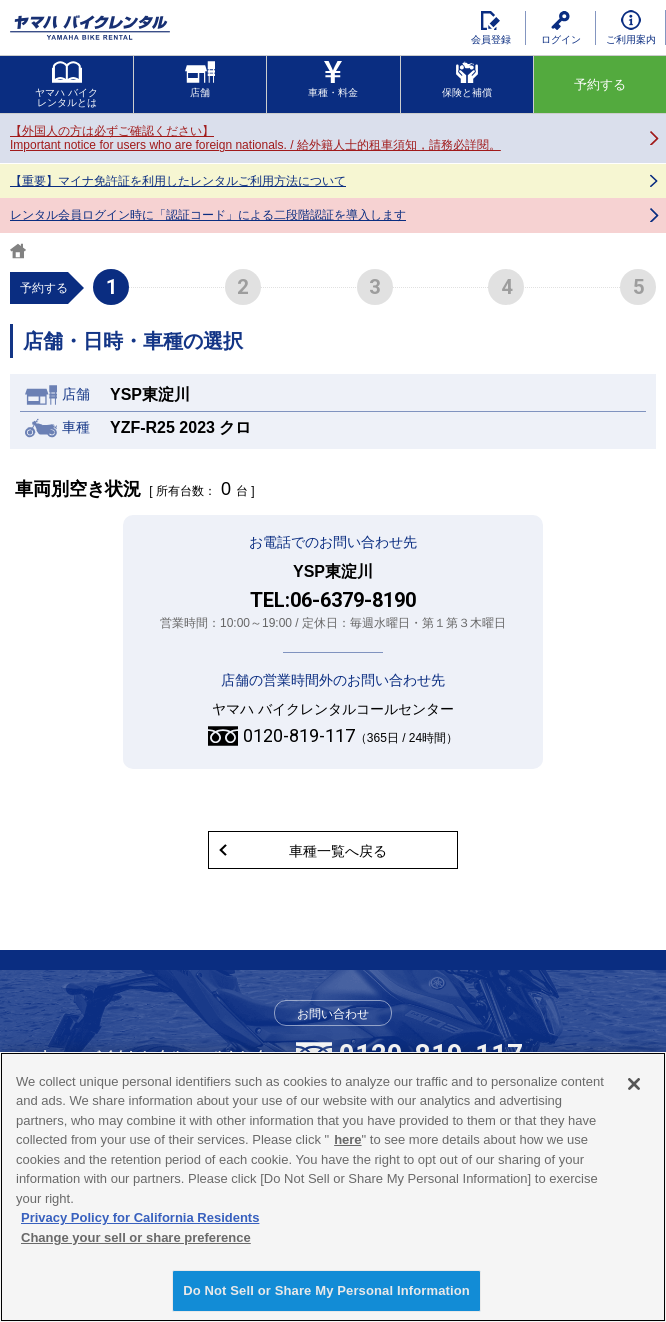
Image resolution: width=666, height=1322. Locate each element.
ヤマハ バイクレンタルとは (66, 84)
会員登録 (491, 28)
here (347, 1139)
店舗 (200, 79)
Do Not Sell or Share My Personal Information (326, 1290)
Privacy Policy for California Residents (140, 1217)
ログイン (561, 28)
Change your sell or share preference (136, 1237)
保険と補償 (467, 79)
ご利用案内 (631, 27)
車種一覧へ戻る (338, 851)
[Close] (634, 1084)
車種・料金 (333, 79)
